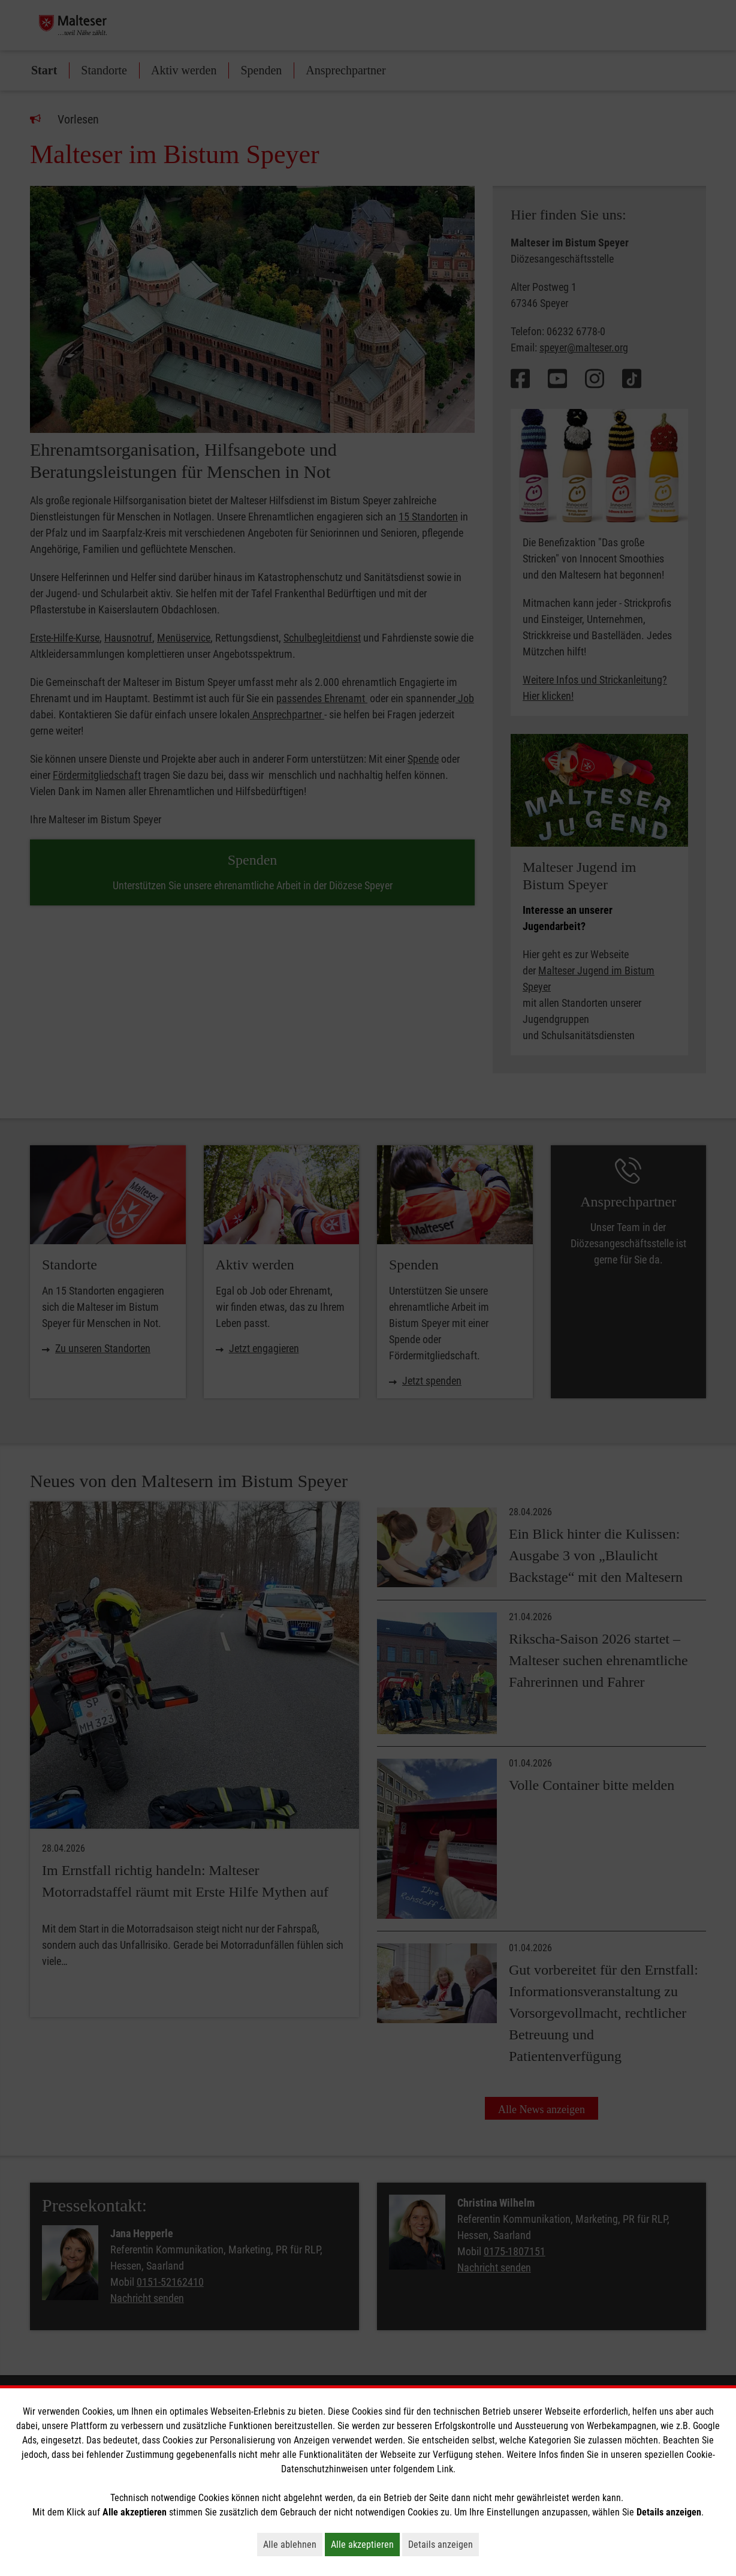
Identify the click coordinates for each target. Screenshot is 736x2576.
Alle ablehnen (292, 2544)
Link (445, 2469)
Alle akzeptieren (365, 2544)
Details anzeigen (443, 2544)
